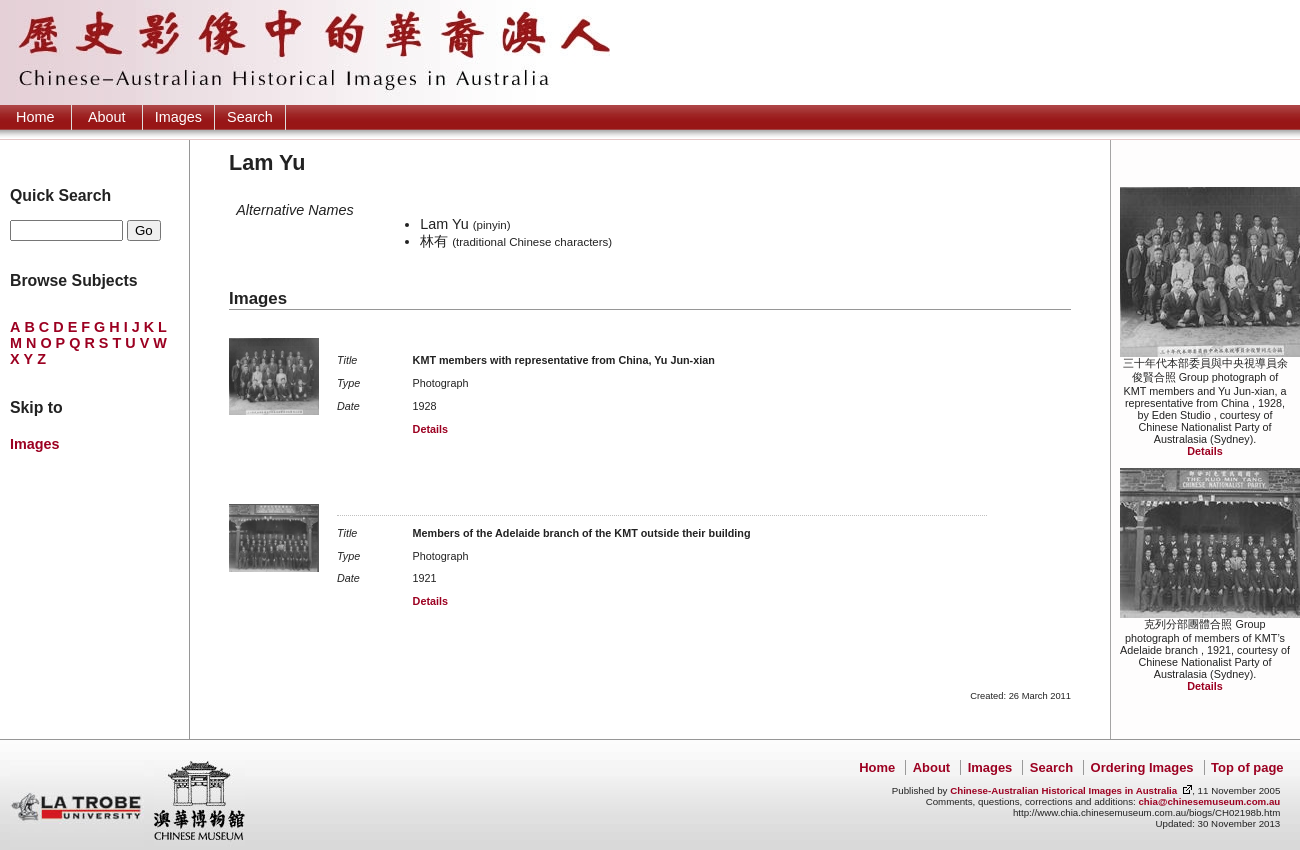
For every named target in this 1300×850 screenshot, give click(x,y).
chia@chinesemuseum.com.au (1209, 801)
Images (178, 117)
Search (250, 117)
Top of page (1247, 767)
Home (35, 117)
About (107, 117)
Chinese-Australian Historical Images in (1063, 790)
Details (1204, 451)
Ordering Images (1142, 767)
